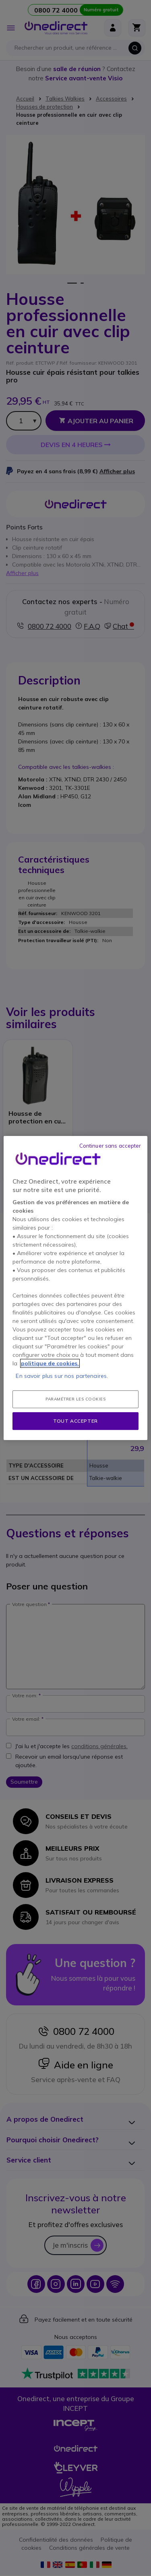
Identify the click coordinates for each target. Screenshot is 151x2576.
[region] (75, 1288)
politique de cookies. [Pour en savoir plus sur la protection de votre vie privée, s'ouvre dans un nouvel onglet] (50, 1363)
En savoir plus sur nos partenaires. (62, 1375)
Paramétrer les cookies (75, 1399)
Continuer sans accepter (110, 1145)
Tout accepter (75, 1421)
